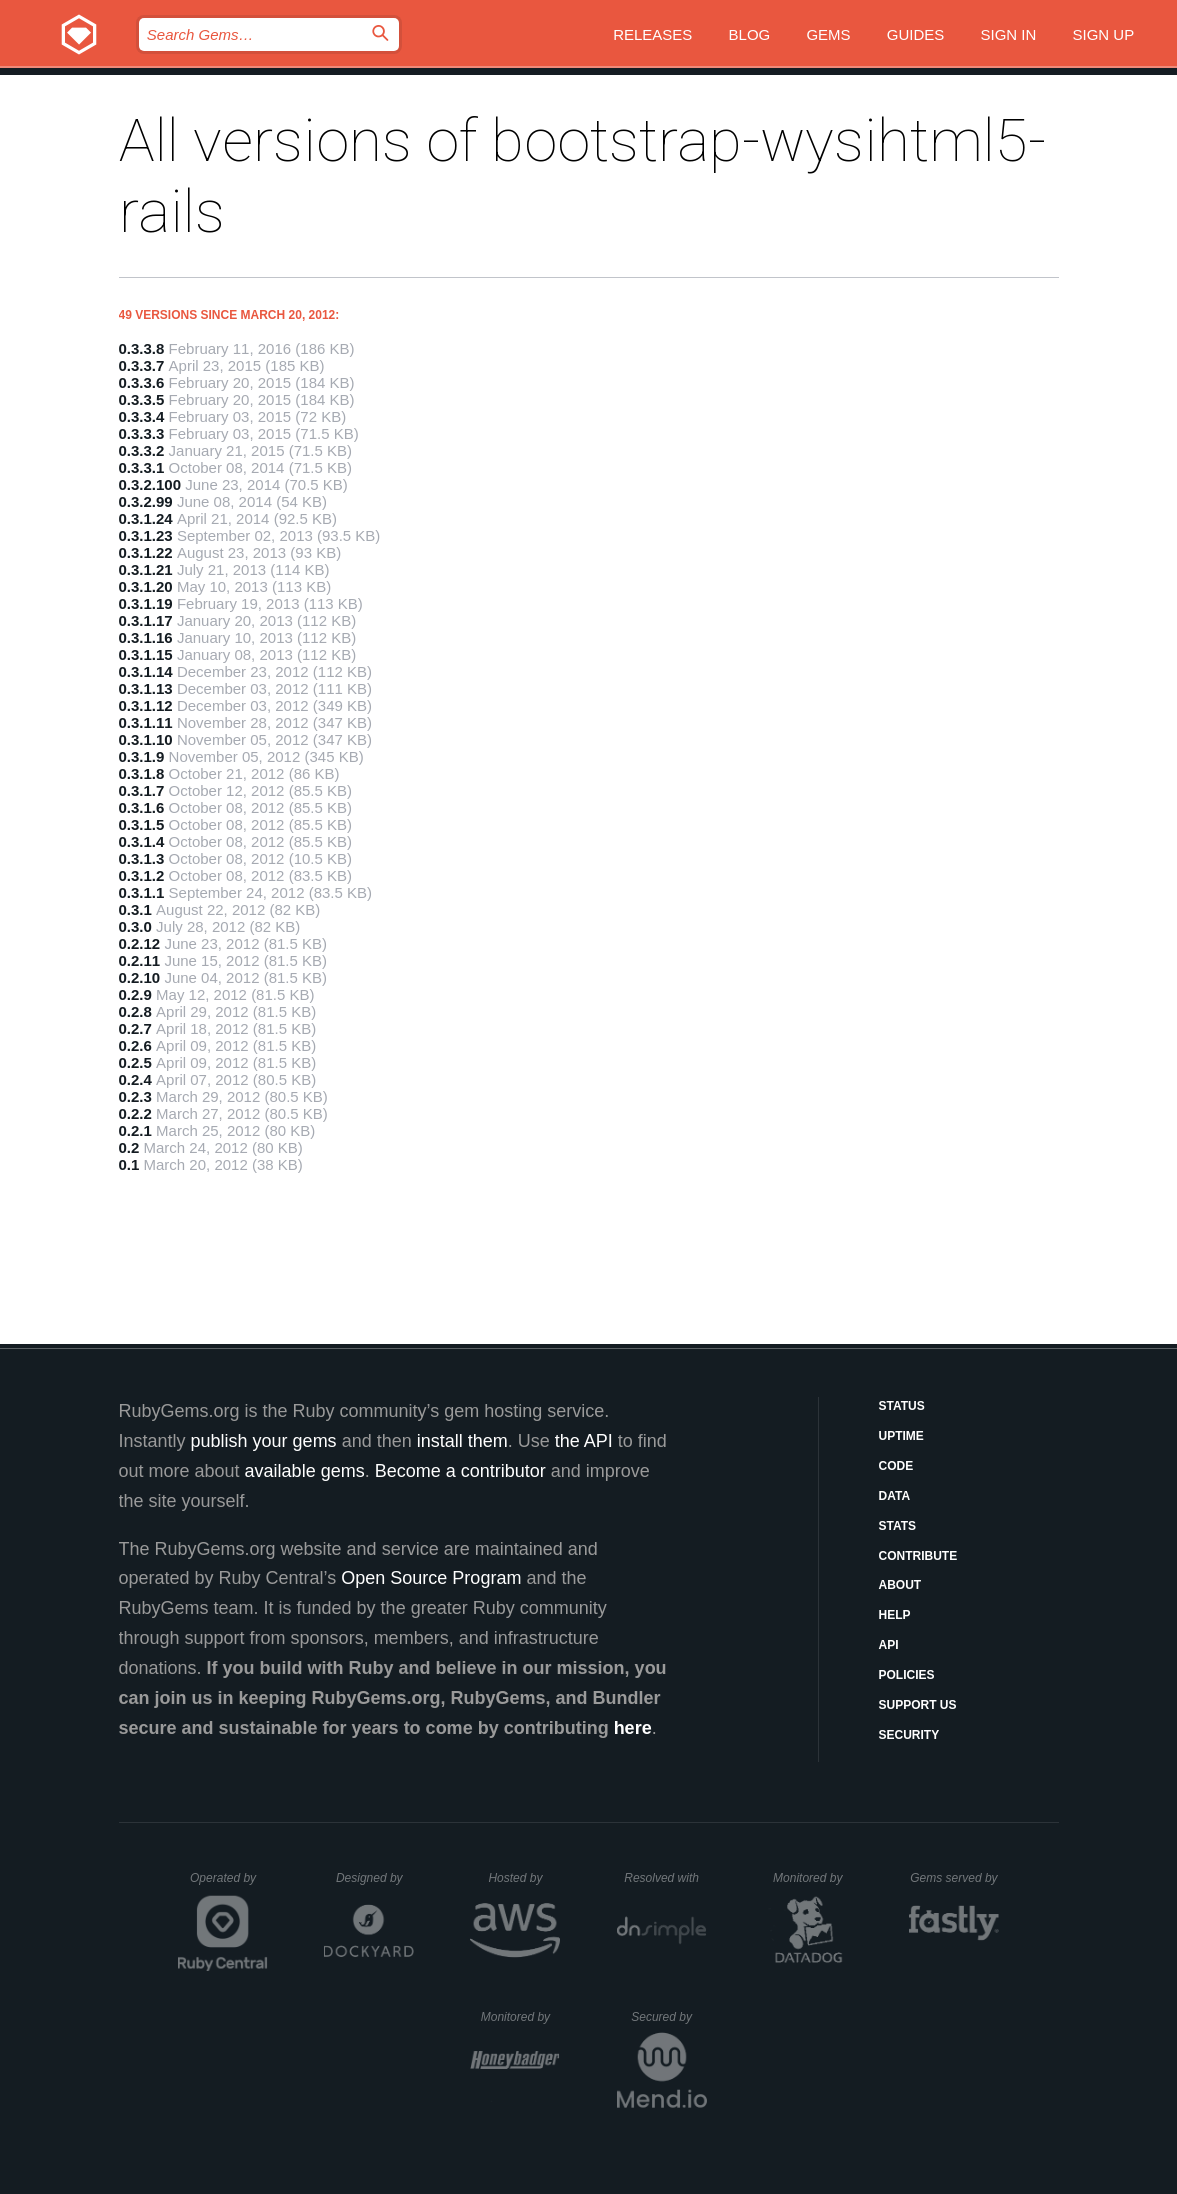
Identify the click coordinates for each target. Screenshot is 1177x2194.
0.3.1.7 (142, 790)
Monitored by (813, 1878)
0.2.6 (135, 1045)
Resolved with (665, 1878)
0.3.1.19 (146, 603)
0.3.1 (135, 909)
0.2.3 (135, 1096)
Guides (916, 34)
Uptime (901, 1436)
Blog (750, 34)
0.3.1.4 (142, 841)
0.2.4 (135, 1079)
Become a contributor (460, 1471)
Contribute (918, 1556)
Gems (828, 34)
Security (909, 1735)
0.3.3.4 (142, 416)
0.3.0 (135, 926)
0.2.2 (135, 1113)
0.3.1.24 (146, 518)
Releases (652, 34)
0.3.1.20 (146, 586)
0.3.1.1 (142, 892)
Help (895, 1615)
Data (895, 1496)
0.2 (129, 1147)
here (633, 1728)
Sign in (1008, 34)
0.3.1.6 (142, 807)
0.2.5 (135, 1062)
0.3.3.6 (142, 382)
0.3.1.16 (146, 637)
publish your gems (264, 1441)
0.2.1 (135, 1130)
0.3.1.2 (142, 875)
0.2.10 (140, 977)
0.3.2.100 (150, 484)
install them (462, 1441)
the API (584, 1441)
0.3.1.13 (146, 688)
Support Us (918, 1705)
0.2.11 (140, 960)
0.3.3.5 (142, 399)
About (900, 1585)
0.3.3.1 (142, 467)
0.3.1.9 (142, 756)
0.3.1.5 (142, 824)
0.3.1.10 (146, 739)
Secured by (668, 2017)
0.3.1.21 (146, 569)
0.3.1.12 (146, 705)
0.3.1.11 (146, 722)
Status (902, 1406)
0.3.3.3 (142, 433)
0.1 (129, 1164)
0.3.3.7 (142, 365)
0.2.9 (135, 994)
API (889, 1645)
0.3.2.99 (146, 501)
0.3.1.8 (142, 773)
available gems (305, 1471)
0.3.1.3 (142, 858)
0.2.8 (135, 1011)
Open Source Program (431, 1578)
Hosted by (524, 1878)
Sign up (1103, 34)
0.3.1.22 (146, 552)
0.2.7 (135, 1028)
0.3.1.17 (146, 620)
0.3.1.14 (146, 671)
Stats (898, 1526)
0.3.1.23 (146, 535)
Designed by (375, 1878)
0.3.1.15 (146, 654)
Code (896, 1466)
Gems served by (954, 1878)
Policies (907, 1675)
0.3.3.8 (142, 348)
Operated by (229, 1885)
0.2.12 (140, 943)
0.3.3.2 (142, 450)
